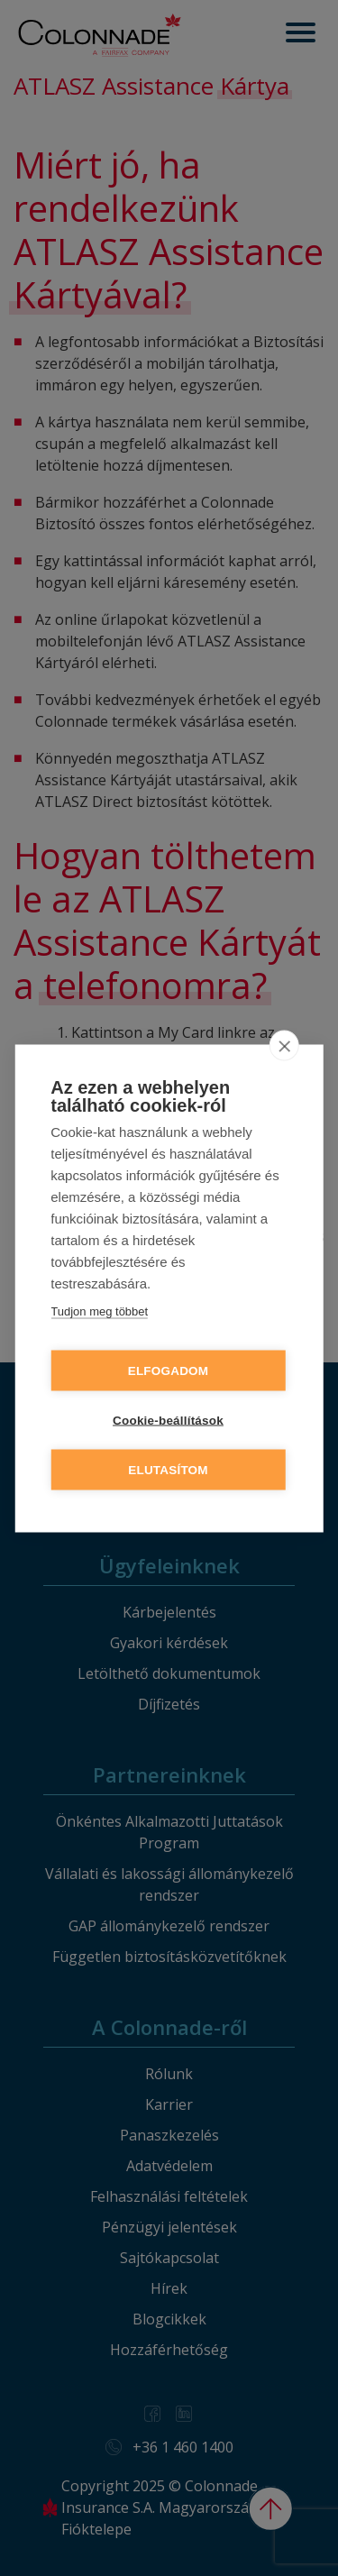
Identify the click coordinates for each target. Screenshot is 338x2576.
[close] (284, 1045)
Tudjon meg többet (99, 1310)
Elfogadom (168, 1370)
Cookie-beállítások (168, 1419)
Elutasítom (168, 1469)
